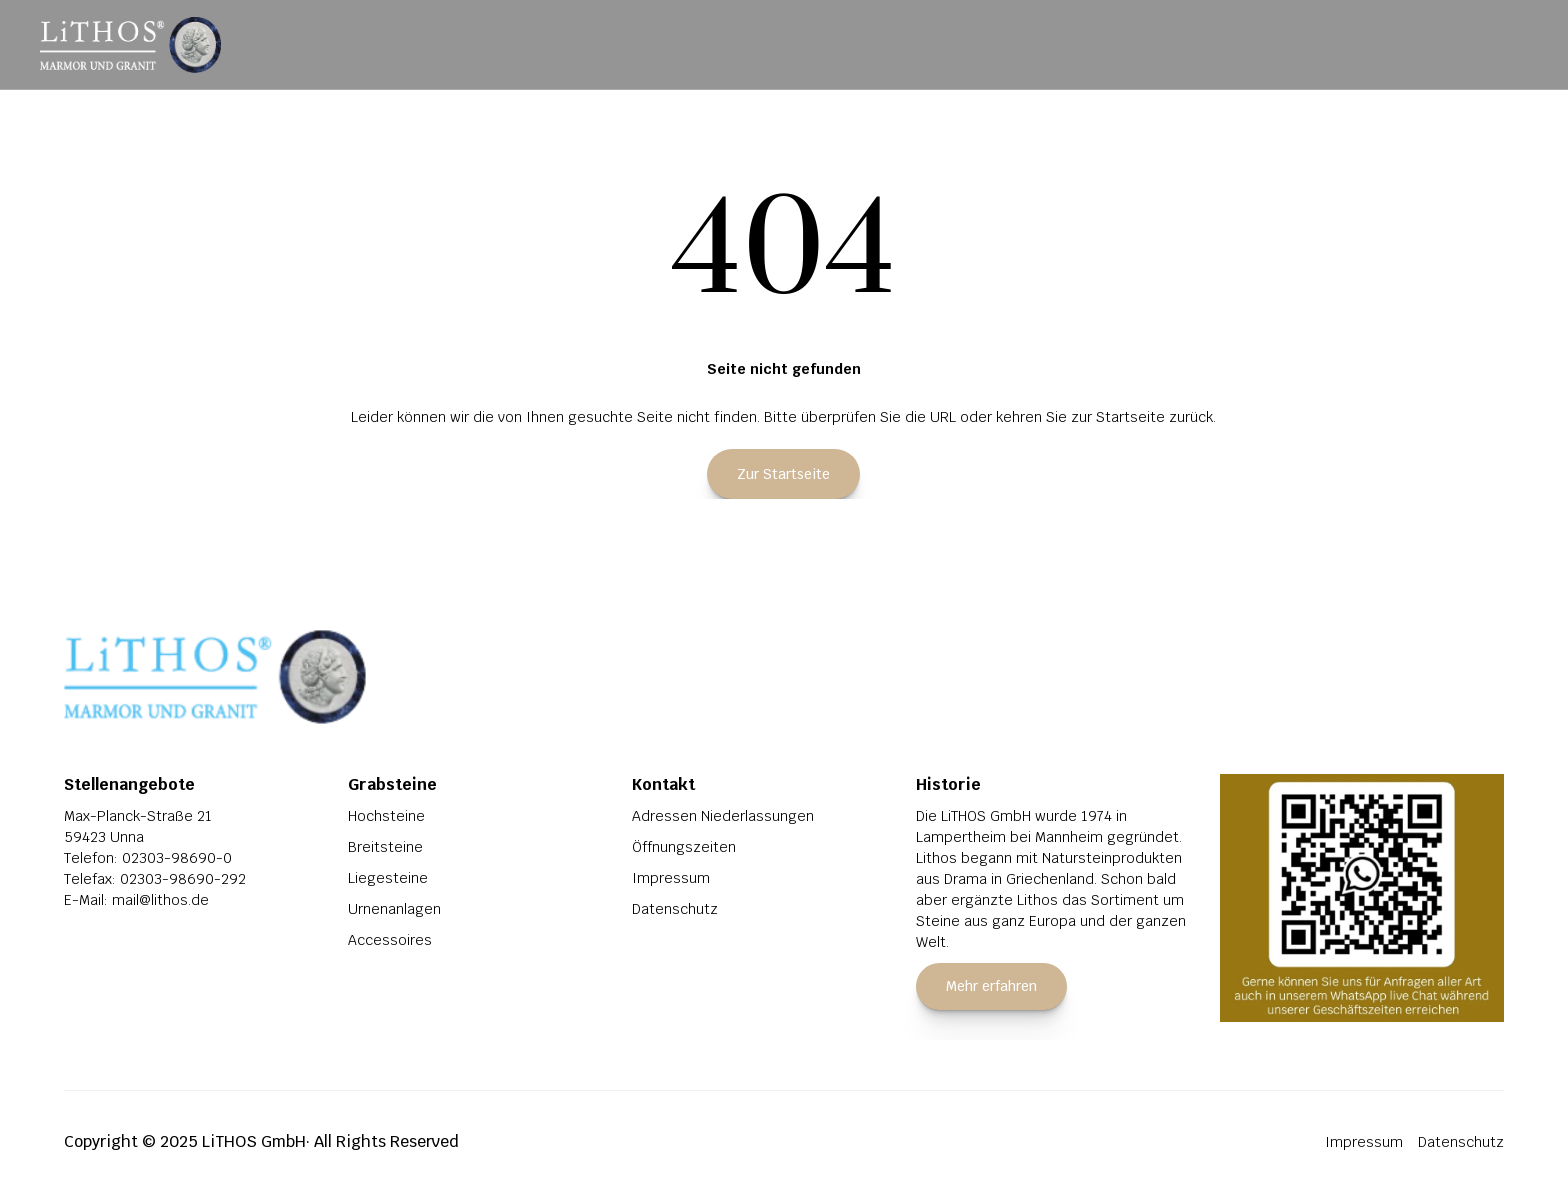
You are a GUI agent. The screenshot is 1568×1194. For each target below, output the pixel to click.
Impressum (671, 878)
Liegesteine (388, 878)
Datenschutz (675, 909)
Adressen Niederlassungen (723, 816)
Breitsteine (385, 847)
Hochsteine (386, 816)
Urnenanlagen (394, 909)
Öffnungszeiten (684, 847)
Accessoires (390, 940)
